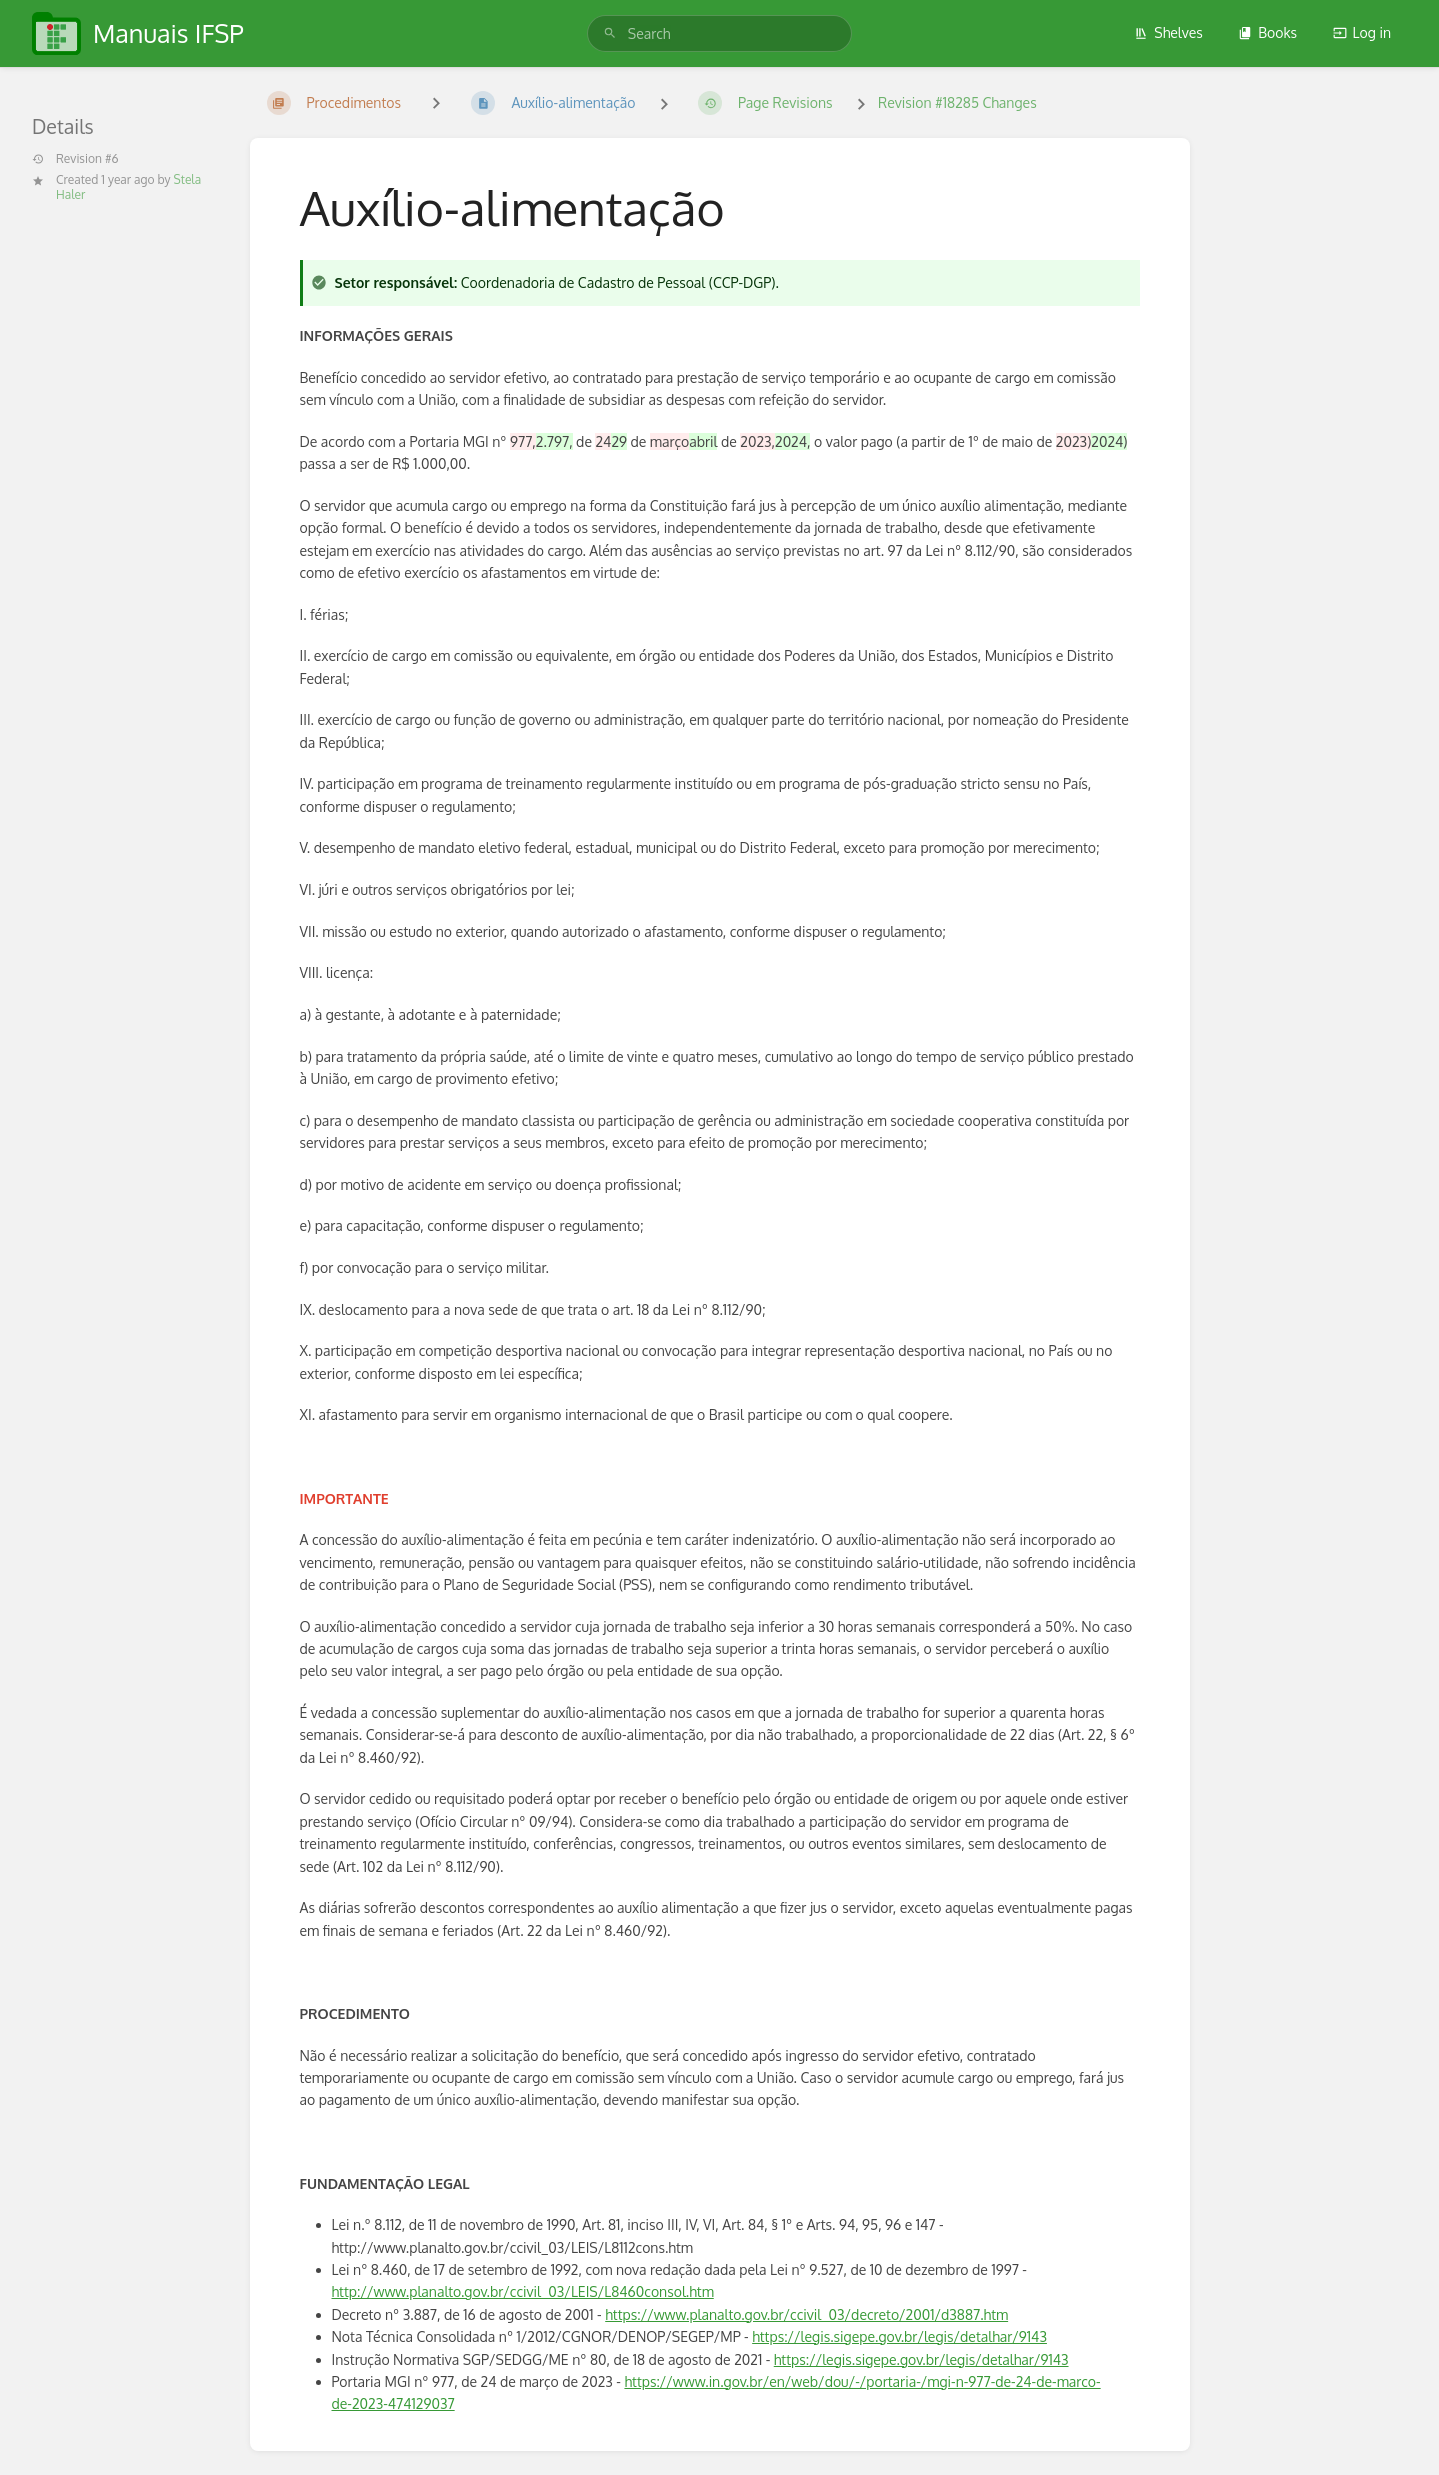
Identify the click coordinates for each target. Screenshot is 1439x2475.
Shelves (1168, 32)
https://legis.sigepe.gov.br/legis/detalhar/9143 (899, 2336)
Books (1267, 32)
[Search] (610, 33)
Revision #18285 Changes (957, 102)
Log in (1362, 32)
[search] (719, 33)
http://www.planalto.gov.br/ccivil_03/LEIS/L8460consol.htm (523, 2291)
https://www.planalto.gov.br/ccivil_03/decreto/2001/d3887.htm (806, 2314)
